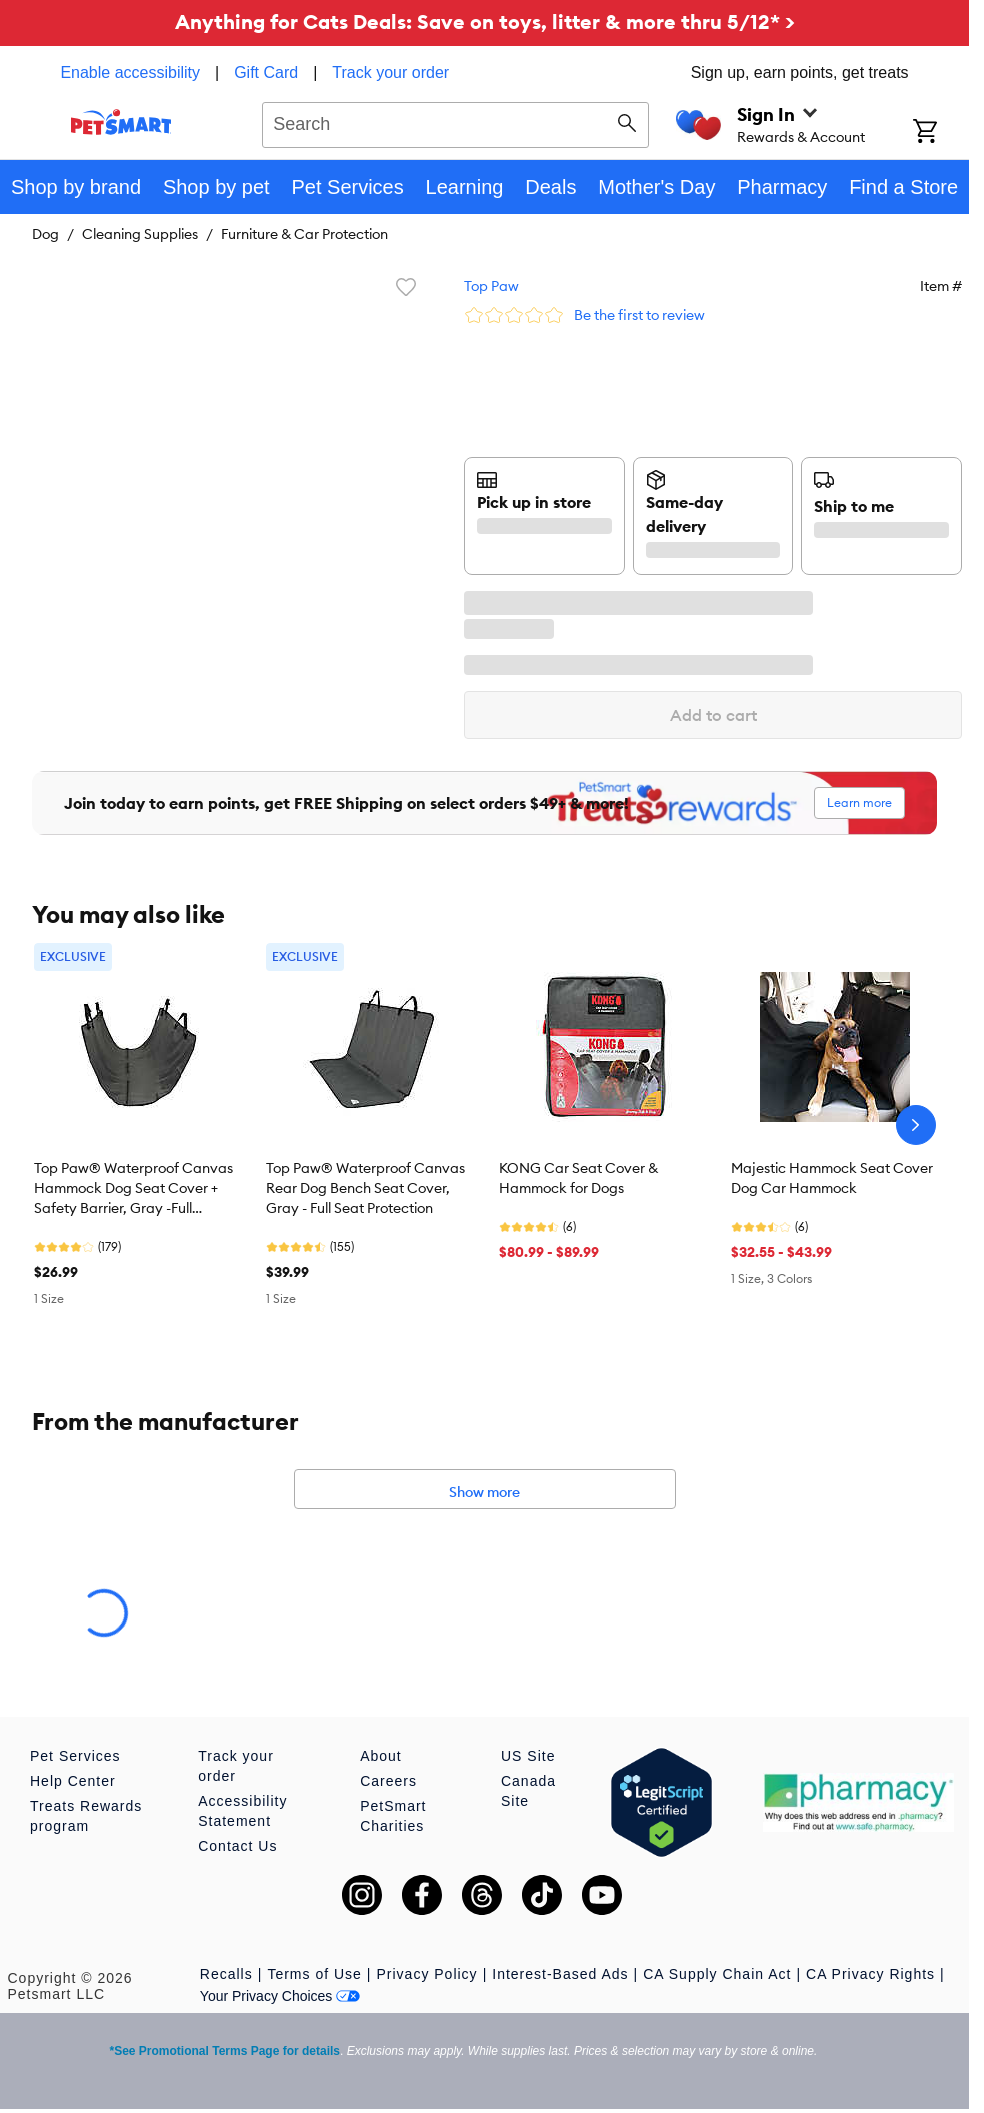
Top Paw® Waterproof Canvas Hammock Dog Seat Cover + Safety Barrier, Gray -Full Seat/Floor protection (133, 1189)
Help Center (73, 1781)
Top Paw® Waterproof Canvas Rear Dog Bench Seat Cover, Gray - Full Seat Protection (365, 1188)
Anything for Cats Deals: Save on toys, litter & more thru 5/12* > (485, 21)
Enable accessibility (130, 72)
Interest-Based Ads (560, 1974)
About (381, 1756)
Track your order (390, 72)
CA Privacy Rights (870, 1974)
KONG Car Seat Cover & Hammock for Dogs (578, 1178)
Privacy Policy (426, 1974)
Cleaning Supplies (140, 234)
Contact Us (237, 1846)
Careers (388, 1781)
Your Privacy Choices (280, 1996)
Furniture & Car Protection (304, 234)
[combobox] (455, 122)
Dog (45, 234)
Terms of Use (314, 1974)
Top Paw (491, 286)
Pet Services (75, 1756)
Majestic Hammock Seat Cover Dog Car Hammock (832, 1178)
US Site (528, 1756)
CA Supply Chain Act (717, 1974)
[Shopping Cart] (941, 133)
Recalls (226, 1974)
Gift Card (266, 72)
